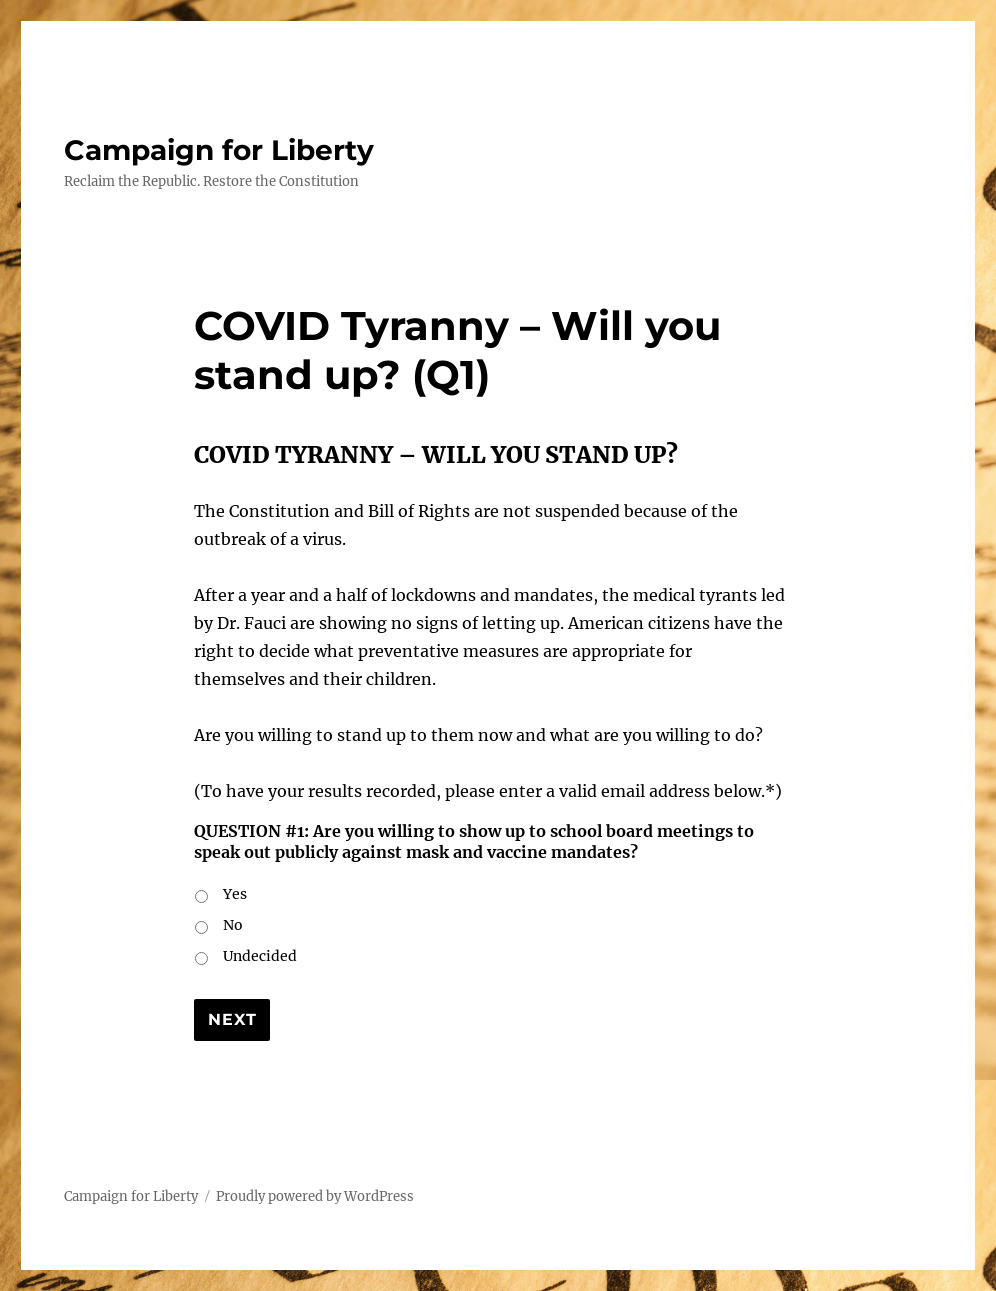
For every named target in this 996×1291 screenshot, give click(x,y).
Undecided (260, 956)
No (233, 925)
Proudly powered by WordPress (315, 1196)
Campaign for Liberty (219, 150)
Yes (235, 894)
